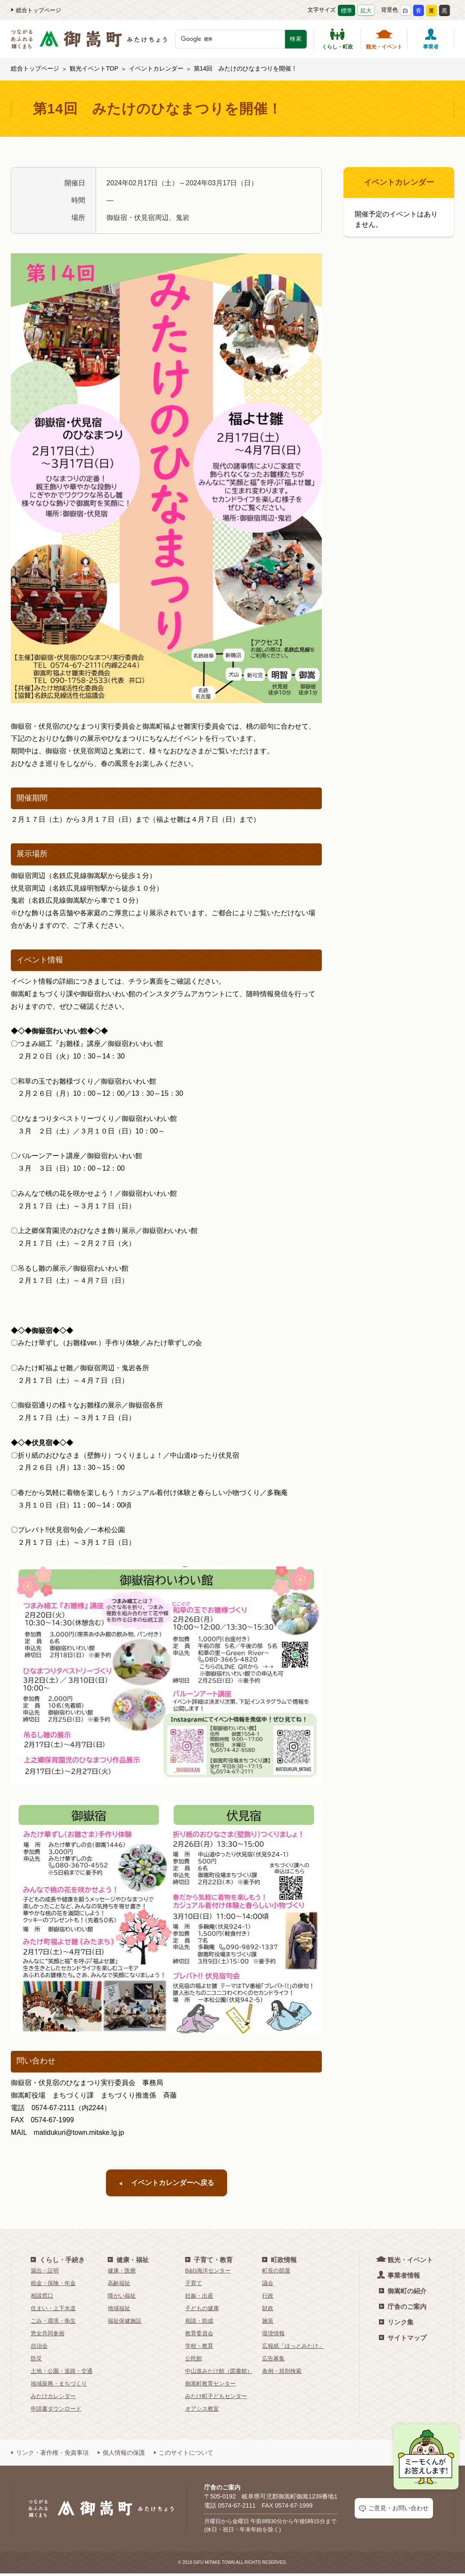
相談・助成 (199, 2323)
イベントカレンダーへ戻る (166, 2184)
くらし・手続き (58, 2262)
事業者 (431, 39)
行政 (267, 2298)
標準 (346, 10)
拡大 (366, 10)
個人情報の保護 (121, 2455)
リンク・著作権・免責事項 (50, 2455)
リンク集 (396, 2324)
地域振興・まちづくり (59, 2386)
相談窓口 (42, 2298)
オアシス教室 (202, 2411)
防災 (36, 2361)
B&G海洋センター (208, 2273)
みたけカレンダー (53, 2398)
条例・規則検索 (281, 2373)
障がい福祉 (122, 2298)
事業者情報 (399, 2277)
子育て (193, 2285)
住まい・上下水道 (53, 2311)
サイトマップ (403, 2340)
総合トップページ (36, 10)
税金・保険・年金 (53, 2285)
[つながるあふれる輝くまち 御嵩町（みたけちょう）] (89, 43)
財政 (267, 2311)
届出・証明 (45, 2273)
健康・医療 (122, 2273)
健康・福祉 (128, 2262)
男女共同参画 (47, 2336)
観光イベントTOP (94, 68)
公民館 (193, 2361)
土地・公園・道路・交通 (62, 2373)
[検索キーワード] (230, 39)
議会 (267, 2285)
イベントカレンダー (156, 68)
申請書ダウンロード (56, 2411)
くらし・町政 (337, 39)
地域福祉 (119, 2311)
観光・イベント (384, 39)
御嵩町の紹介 (403, 2293)
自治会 (39, 2348)
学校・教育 (199, 2348)
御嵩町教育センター (210, 2386)
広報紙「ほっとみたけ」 (293, 2348)
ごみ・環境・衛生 (53, 2323)
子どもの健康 (202, 2311)
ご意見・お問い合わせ (394, 2511)
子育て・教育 (209, 2262)
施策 (267, 2323)
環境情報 (273, 2336)
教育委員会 (199, 2336)
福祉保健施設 (124, 2323)
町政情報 (279, 2262)
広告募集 (273, 2361)
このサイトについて (183, 2455)
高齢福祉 (119, 2285)
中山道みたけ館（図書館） (219, 2373)
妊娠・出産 (199, 2298)
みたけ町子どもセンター (216, 2398)
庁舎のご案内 (403, 2309)
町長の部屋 (276, 2273)
